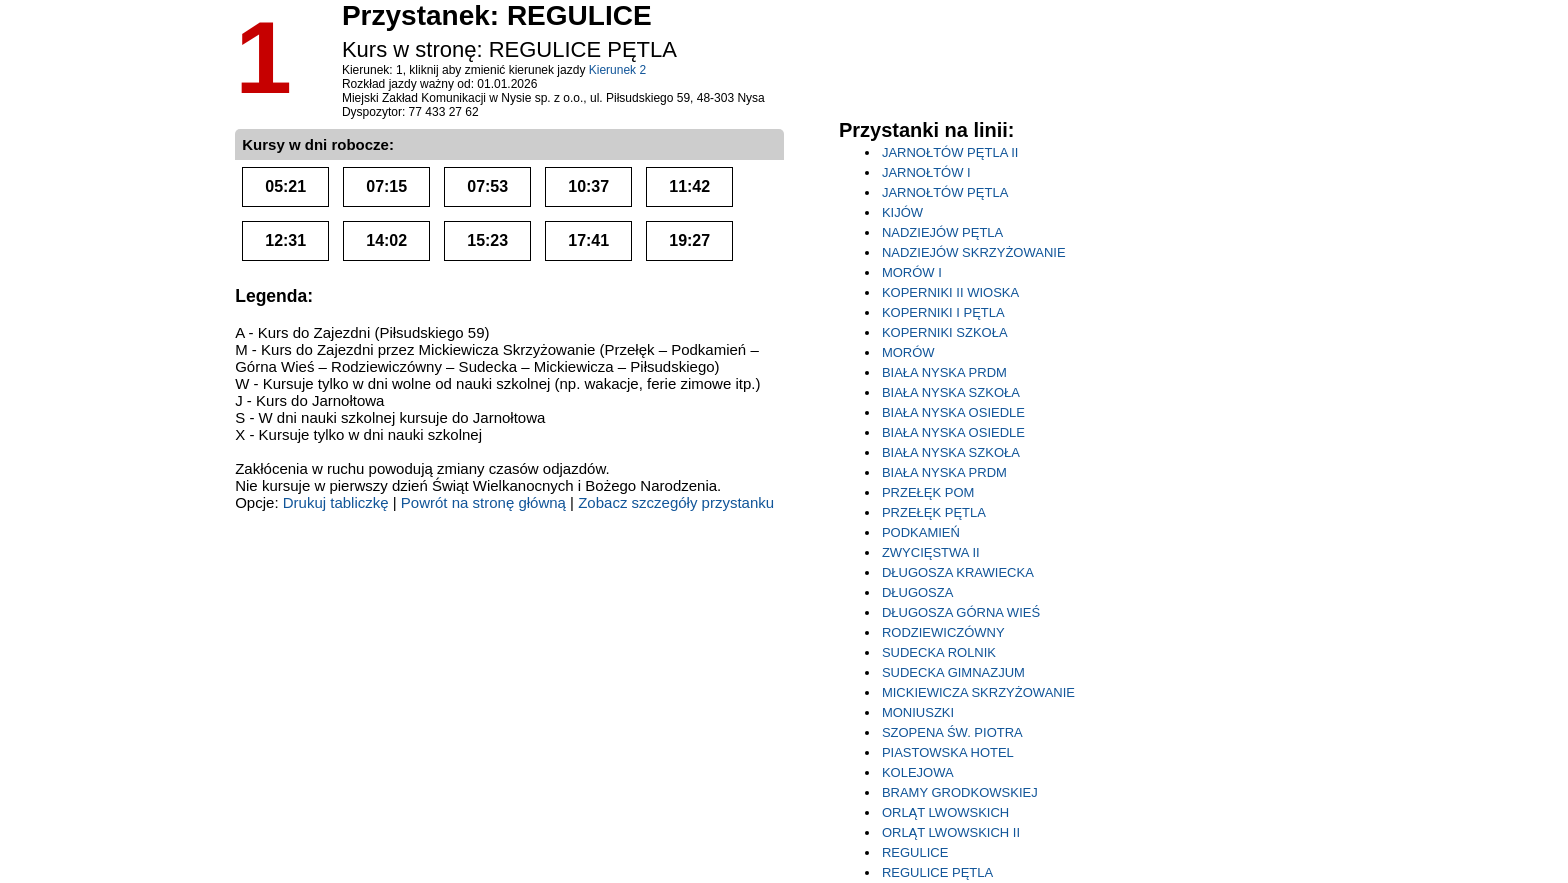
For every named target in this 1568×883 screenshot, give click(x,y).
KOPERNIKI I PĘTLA (943, 312)
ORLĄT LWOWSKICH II (951, 832)
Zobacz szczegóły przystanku (676, 502)
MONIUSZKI (918, 712)
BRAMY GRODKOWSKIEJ (960, 792)
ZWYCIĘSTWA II (931, 552)
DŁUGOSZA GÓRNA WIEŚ (961, 612)
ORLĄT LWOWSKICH (945, 812)
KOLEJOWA (918, 772)
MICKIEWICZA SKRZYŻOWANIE (978, 692)
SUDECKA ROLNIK (939, 652)
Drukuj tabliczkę (336, 502)
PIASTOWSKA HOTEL (948, 752)
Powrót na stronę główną (483, 502)
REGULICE (915, 852)
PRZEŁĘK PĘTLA (934, 512)
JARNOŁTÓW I (926, 172)
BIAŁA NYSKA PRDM (944, 372)
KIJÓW (902, 212)
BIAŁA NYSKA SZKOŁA (951, 392)
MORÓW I (912, 272)
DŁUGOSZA (918, 592)
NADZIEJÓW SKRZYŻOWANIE (974, 252)
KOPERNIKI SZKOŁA (945, 332)
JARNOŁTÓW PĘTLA (945, 192)
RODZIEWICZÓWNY (943, 632)
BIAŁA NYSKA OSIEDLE (953, 412)
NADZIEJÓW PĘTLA (942, 232)
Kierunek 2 (617, 70)
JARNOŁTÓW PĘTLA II (950, 152)
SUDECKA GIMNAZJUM (953, 672)
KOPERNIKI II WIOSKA (950, 292)
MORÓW (908, 352)
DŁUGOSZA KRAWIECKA (958, 572)
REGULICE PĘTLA (937, 872)
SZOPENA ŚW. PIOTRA (952, 732)
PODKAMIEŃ (921, 532)
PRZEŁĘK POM (928, 492)
